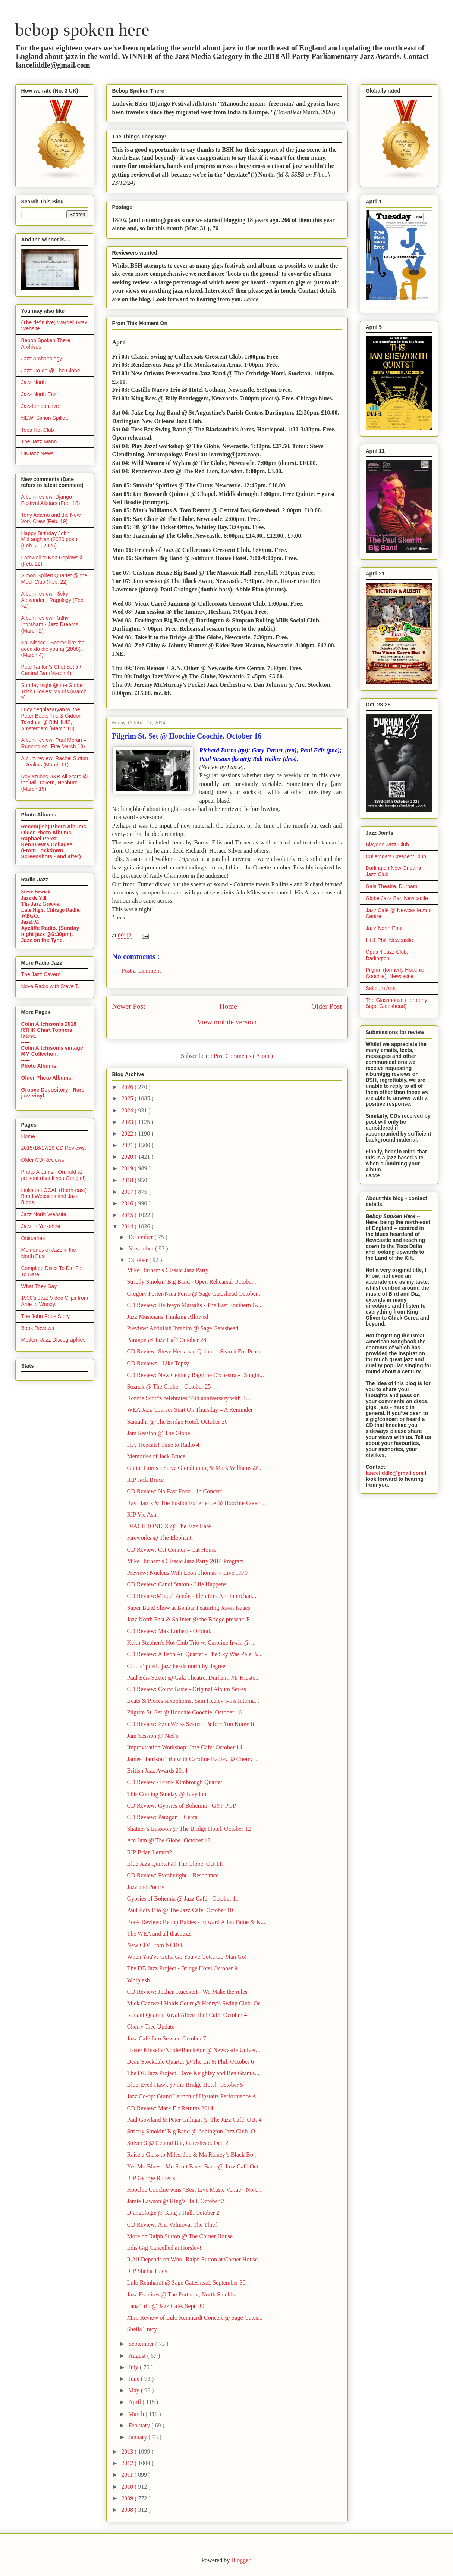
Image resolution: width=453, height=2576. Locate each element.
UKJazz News (37, 453)
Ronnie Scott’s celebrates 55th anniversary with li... (188, 1398)
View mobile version (227, 1022)
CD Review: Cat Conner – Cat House (171, 1549)
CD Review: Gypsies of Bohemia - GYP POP (181, 1805)
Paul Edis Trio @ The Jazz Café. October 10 (180, 1910)
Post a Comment (141, 971)
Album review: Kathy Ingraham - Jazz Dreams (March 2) (49, 624)
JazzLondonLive (40, 406)
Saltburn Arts (381, 988)
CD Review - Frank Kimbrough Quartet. (175, 1782)
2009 (128, 2498)
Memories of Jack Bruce (156, 1456)
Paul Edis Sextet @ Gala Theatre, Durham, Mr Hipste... (193, 1677)
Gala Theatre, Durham (392, 886)
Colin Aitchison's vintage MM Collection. (52, 1051)
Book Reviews (37, 1328)
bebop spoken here (82, 30)
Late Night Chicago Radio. (51, 910)
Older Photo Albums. (47, 833)
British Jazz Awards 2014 (157, 1770)
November (141, 1248)
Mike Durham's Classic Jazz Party (167, 1270)
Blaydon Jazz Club (387, 844)
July (134, 2367)
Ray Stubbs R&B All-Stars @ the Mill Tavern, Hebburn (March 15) (54, 783)
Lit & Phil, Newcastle (389, 940)
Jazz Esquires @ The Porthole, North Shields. (181, 2294)
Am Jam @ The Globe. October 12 (168, 1840)
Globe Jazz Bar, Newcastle (397, 898)
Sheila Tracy (142, 2329)
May (134, 2390)
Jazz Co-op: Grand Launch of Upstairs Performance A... (194, 2096)
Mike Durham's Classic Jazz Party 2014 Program (185, 1561)
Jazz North (33, 382)
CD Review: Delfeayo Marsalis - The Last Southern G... (194, 1305)
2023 (128, 1122)
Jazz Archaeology (41, 359)
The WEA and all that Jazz (159, 1933)
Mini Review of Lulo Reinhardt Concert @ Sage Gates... (194, 2317)
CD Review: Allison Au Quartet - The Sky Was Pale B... (194, 1654)
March (136, 2414)
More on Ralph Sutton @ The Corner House (179, 2236)
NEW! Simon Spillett (44, 418)
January (138, 2437)
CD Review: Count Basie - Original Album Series (186, 1689)
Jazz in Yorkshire (40, 1226)
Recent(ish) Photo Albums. (54, 827)
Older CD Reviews (42, 1160)
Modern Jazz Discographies (53, 1340)
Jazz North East (39, 394)
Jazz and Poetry (145, 1887)
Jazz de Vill (34, 898)
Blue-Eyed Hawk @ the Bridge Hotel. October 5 (185, 2085)
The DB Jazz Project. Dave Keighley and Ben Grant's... (193, 2073)
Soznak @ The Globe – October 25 (169, 1386)
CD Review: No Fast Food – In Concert (174, 1491)
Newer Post (128, 1006)
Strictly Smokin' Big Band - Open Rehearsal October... (192, 1281)
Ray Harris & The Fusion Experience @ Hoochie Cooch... (196, 1503)
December (141, 1237)
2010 (128, 2486)
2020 (128, 1156)
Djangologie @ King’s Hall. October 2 (173, 2213)
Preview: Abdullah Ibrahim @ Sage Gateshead (182, 1328)
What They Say (39, 1286)
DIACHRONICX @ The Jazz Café (169, 1526)
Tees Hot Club (37, 430)
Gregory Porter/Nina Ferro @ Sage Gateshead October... (194, 1293)
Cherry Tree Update (150, 2026)
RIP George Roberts (151, 2178)
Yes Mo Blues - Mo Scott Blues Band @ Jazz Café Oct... (194, 2166)
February (139, 2425)
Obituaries (33, 1238)
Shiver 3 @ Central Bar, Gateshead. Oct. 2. (178, 2143)
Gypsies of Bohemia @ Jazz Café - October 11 (182, 1898)
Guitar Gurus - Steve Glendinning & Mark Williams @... (194, 1468)
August (137, 2355)
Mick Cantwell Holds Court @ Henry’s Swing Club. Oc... (196, 2003)
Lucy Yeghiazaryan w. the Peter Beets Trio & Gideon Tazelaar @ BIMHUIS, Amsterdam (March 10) (51, 718)
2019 (128, 1168)
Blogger (240, 2560)
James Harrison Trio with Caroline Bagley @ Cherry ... (193, 1759)
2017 (128, 1192)
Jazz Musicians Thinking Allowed (167, 1317)
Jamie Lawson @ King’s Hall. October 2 (175, 2201)
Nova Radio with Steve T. (50, 986)
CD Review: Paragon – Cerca (162, 1817)
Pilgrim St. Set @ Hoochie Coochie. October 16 (184, 1712)
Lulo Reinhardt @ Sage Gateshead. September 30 (186, 2282)
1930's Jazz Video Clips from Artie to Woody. (54, 1301)
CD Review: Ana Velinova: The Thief (172, 2224)
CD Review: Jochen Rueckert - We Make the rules (187, 1992)
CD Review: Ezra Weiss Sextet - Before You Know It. (191, 1724)
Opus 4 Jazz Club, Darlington (387, 955)
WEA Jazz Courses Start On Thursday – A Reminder (189, 1409)
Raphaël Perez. (40, 839)
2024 (128, 1110)
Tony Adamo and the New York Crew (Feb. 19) (51, 518)
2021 (128, 1145)
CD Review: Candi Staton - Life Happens (176, 1584)
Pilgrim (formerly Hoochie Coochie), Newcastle (395, 973)
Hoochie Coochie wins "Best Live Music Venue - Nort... (194, 2189)
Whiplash (138, 1980)
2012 (128, 2463)
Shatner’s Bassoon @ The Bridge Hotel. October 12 (189, 1829)
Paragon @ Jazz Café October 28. (167, 1340)
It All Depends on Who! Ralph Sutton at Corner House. (193, 2259)
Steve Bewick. (36, 891)
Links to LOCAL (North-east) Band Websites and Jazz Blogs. (54, 1196)
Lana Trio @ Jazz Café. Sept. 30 (165, 2306)
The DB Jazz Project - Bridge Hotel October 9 (182, 1968)
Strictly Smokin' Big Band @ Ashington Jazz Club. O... (193, 2131)
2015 (128, 1215)
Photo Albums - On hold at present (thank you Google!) (53, 1175)
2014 (128, 1226)
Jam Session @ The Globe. (159, 1433)
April (135, 2402)
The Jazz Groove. (40, 904)
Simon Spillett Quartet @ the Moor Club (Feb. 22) (54, 578)
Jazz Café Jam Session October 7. (167, 2038)
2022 (128, 1133)
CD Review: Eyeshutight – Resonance (172, 1875)
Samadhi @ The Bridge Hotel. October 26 (177, 1421)
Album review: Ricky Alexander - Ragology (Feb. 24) (53, 600)
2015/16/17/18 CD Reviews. (53, 1148)
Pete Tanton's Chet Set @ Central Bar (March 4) (51, 670)
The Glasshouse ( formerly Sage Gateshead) (396, 1003)
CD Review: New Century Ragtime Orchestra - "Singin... (195, 1375)
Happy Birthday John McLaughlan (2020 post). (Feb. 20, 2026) (50, 539)
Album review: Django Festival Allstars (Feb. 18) (50, 500)
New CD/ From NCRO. (155, 1945)
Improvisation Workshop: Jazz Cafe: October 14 (184, 1747)
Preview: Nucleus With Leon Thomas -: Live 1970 (187, 1573)
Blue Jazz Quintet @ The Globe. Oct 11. (175, 1864)
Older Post (326, 1006)
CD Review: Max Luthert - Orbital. (169, 1631)
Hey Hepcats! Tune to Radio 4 (163, 1445)
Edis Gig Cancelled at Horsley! (164, 2248)
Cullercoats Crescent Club (396, 856)
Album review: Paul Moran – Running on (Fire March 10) (53, 743)
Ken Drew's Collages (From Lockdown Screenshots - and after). (51, 850)
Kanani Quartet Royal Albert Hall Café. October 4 (187, 2015)
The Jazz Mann (39, 441)
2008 (128, 2510)
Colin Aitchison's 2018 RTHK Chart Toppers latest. (48, 1030)
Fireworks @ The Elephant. (160, 1537)
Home (228, 1006)
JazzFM (30, 922)
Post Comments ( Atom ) (243, 1056)
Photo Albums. (39, 1066)
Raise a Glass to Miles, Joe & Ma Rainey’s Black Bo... (192, 2154)
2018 (128, 1180)
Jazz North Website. (44, 1214)
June (134, 2379)
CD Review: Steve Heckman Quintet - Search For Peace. (195, 1351)
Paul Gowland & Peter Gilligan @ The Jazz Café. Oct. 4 (194, 2120)
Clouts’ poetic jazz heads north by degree (176, 1666)
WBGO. (30, 916)
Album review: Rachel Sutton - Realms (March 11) (54, 761)
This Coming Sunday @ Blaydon (166, 1794)
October (138, 1260)
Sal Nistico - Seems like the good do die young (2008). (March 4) (53, 649)
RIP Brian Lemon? (149, 1852)
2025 (128, 1098)
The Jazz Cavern (41, 974)
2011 (127, 2475)
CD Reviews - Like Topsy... (160, 1363)
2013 (128, 2451)
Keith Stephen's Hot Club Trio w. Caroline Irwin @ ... (191, 1642)
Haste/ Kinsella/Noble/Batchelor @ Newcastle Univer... (193, 2050)
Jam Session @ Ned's (152, 1736)
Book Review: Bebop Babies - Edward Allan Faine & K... (196, 1922)
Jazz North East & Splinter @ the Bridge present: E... (190, 1619)
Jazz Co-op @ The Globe (50, 371)
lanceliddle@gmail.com (395, 1473)
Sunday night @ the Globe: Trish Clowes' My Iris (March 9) (54, 691)
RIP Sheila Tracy (147, 2271)
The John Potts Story (45, 1316)
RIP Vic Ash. (142, 1514)
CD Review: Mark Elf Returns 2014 (170, 2108)
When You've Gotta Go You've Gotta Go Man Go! (186, 1957)
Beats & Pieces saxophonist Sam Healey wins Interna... (193, 1701)
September (141, 2344)
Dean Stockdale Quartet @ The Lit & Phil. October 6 (190, 2061)
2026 (128, 1087)
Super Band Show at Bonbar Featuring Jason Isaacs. (189, 1608)
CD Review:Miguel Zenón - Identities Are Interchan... (191, 1596)
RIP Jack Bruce (145, 1480)
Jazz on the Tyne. (42, 940)
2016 (128, 1203)
